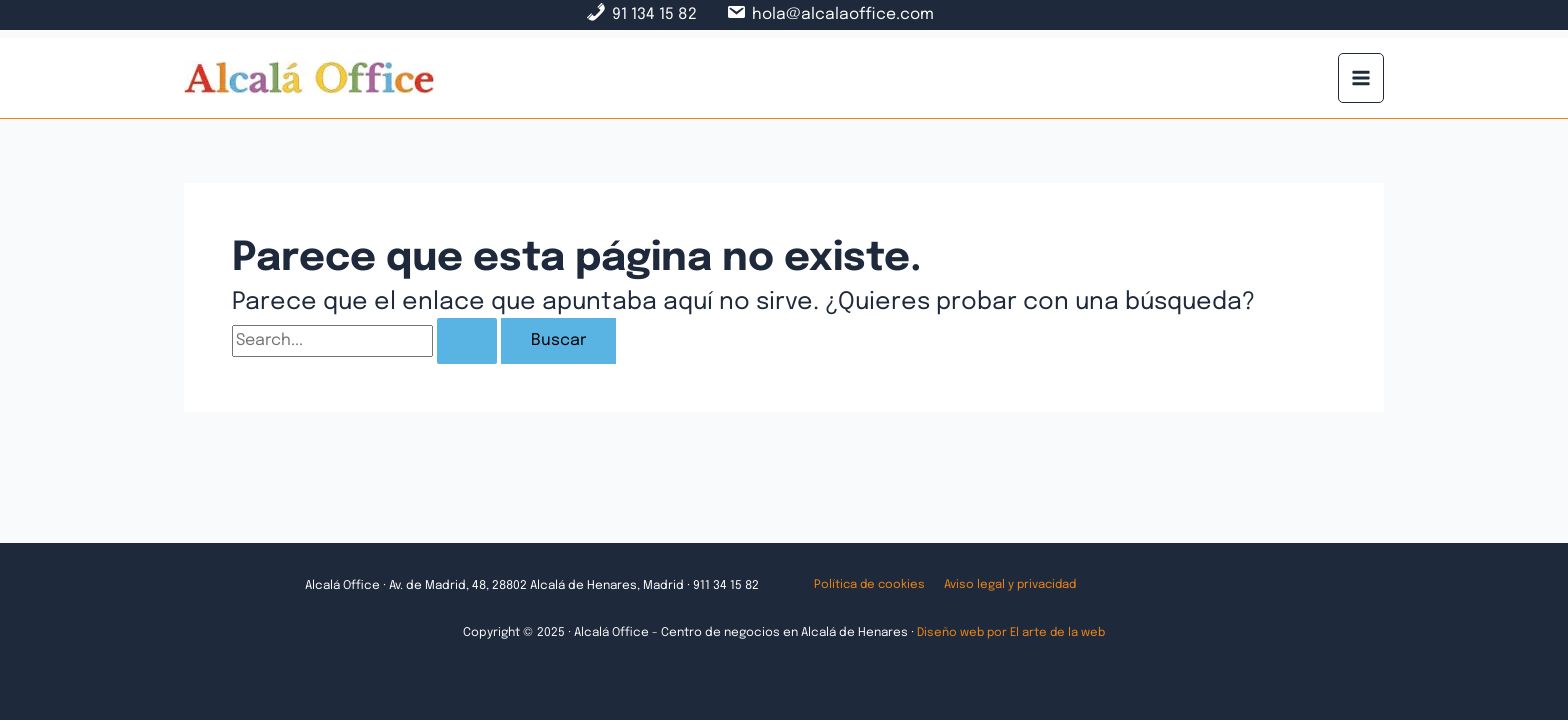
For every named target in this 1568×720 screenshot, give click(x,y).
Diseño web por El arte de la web (1011, 633)
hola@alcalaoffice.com (844, 14)
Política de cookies (866, 586)
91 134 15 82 (653, 14)
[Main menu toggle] (1361, 77)
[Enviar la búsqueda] (467, 341)
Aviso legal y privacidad (1003, 586)
